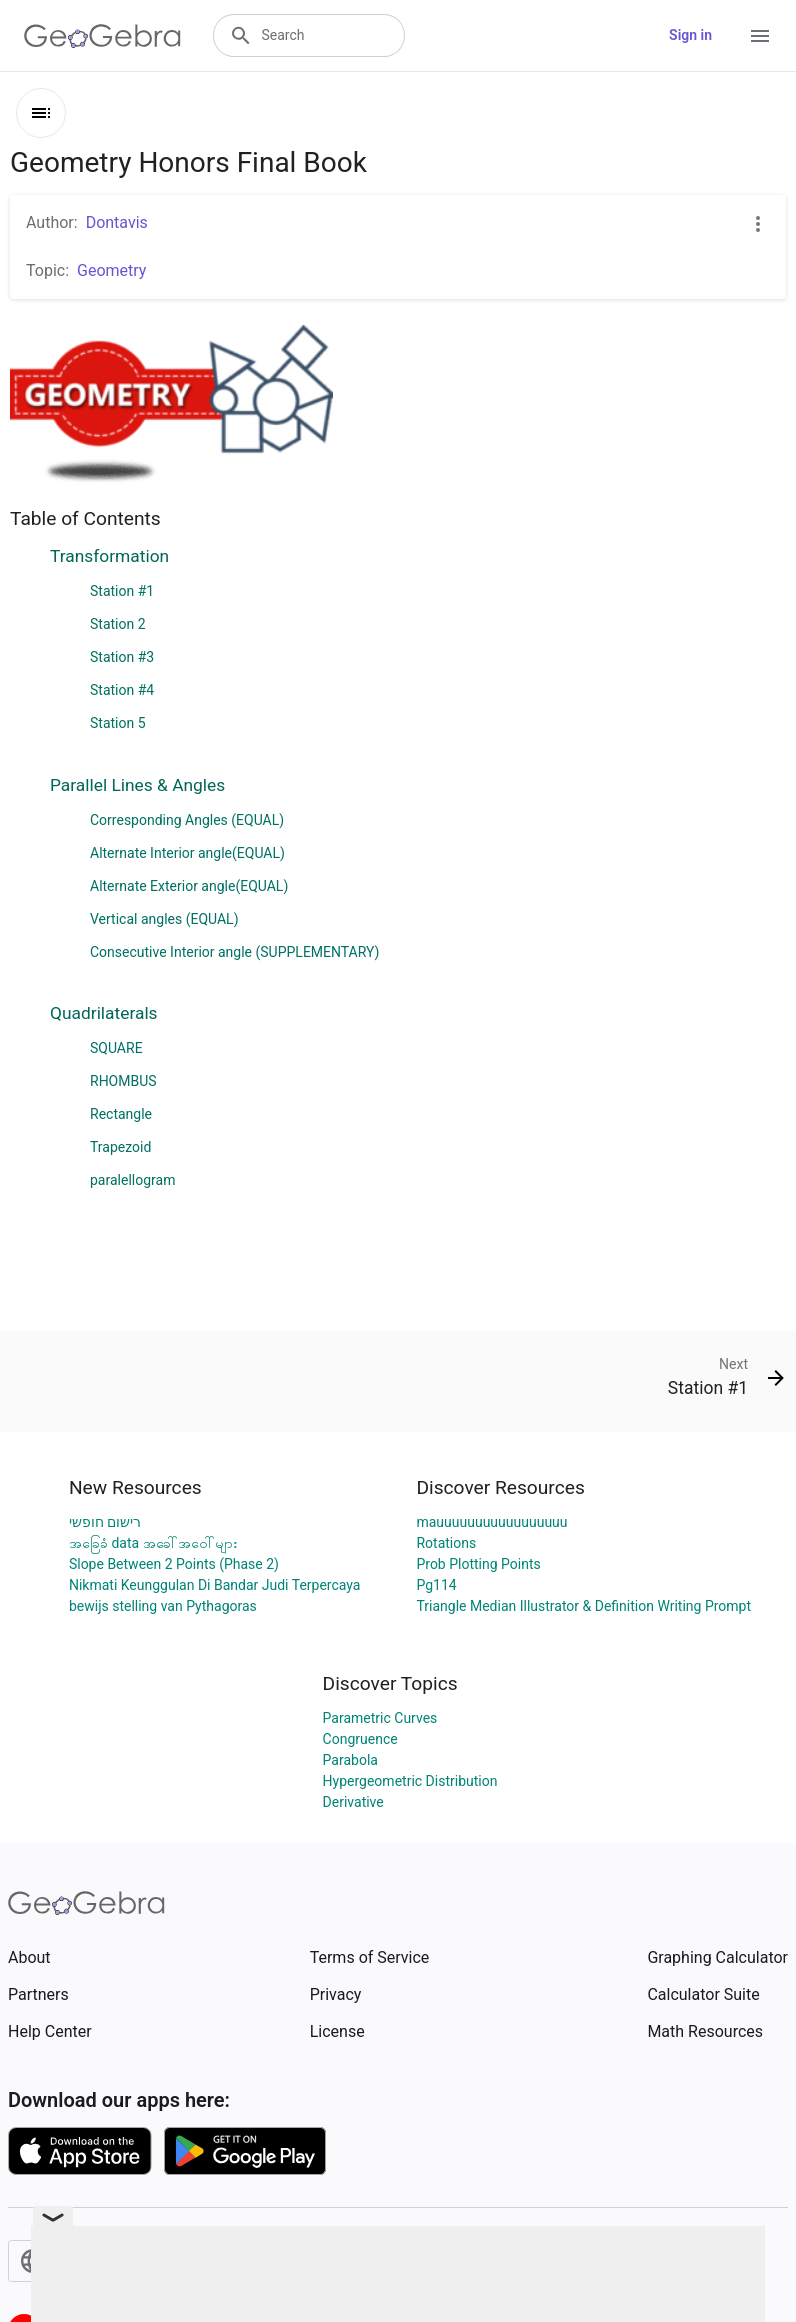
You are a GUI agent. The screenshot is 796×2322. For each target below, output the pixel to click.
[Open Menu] (760, 36)
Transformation (109, 556)
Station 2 (118, 624)
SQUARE (116, 1048)
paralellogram (132, 1180)
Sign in (690, 35)
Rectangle (121, 1114)
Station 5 (118, 723)
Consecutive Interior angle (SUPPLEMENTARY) (234, 952)
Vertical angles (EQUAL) (164, 919)
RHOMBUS (123, 1081)
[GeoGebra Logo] (102, 36)
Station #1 (122, 591)
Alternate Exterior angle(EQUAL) (189, 886)
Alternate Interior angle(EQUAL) (187, 853)
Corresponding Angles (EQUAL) (187, 820)
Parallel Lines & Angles (137, 785)
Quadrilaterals (104, 1013)
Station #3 (122, 657)
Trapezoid (120, 1147)
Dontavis (117, 222)
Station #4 (122, 690)
